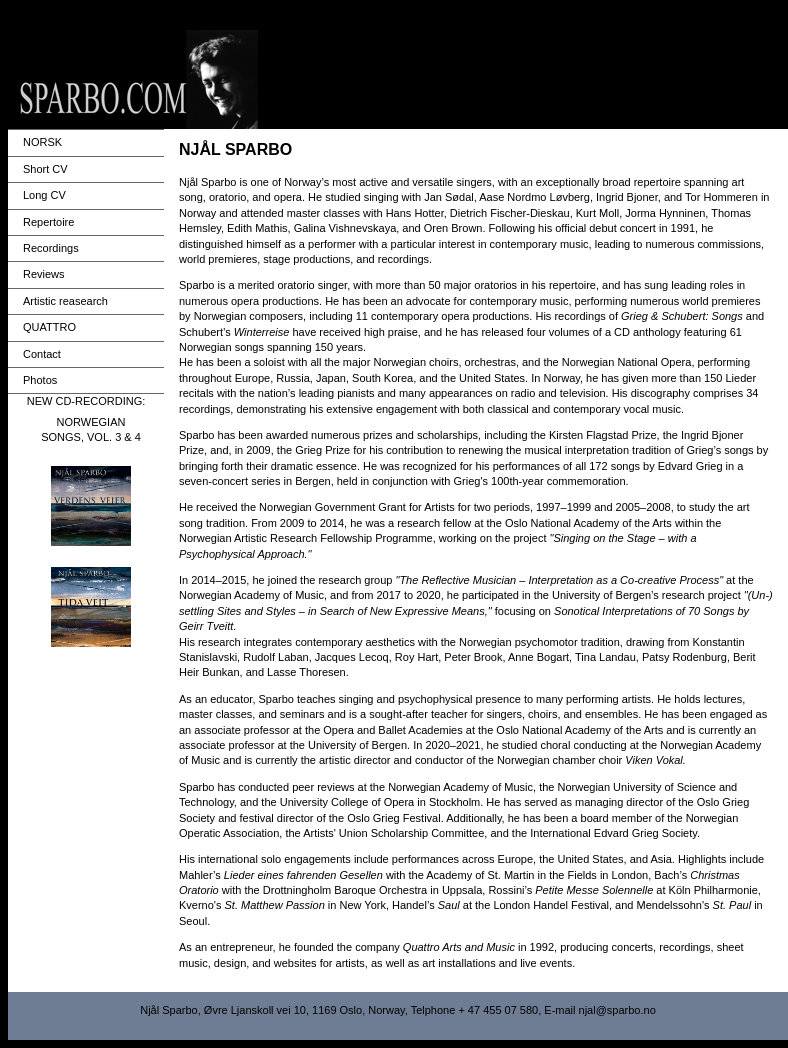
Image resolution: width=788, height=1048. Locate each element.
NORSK (42, 142)
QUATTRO (49, 327)
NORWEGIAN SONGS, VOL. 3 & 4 (91, 429)
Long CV (44, 195)
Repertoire (48, 222)
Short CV (45, 169)
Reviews (44, 274)
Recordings (51, 248)
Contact (42, 354)
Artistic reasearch (65, 301)
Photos (40, 380)
